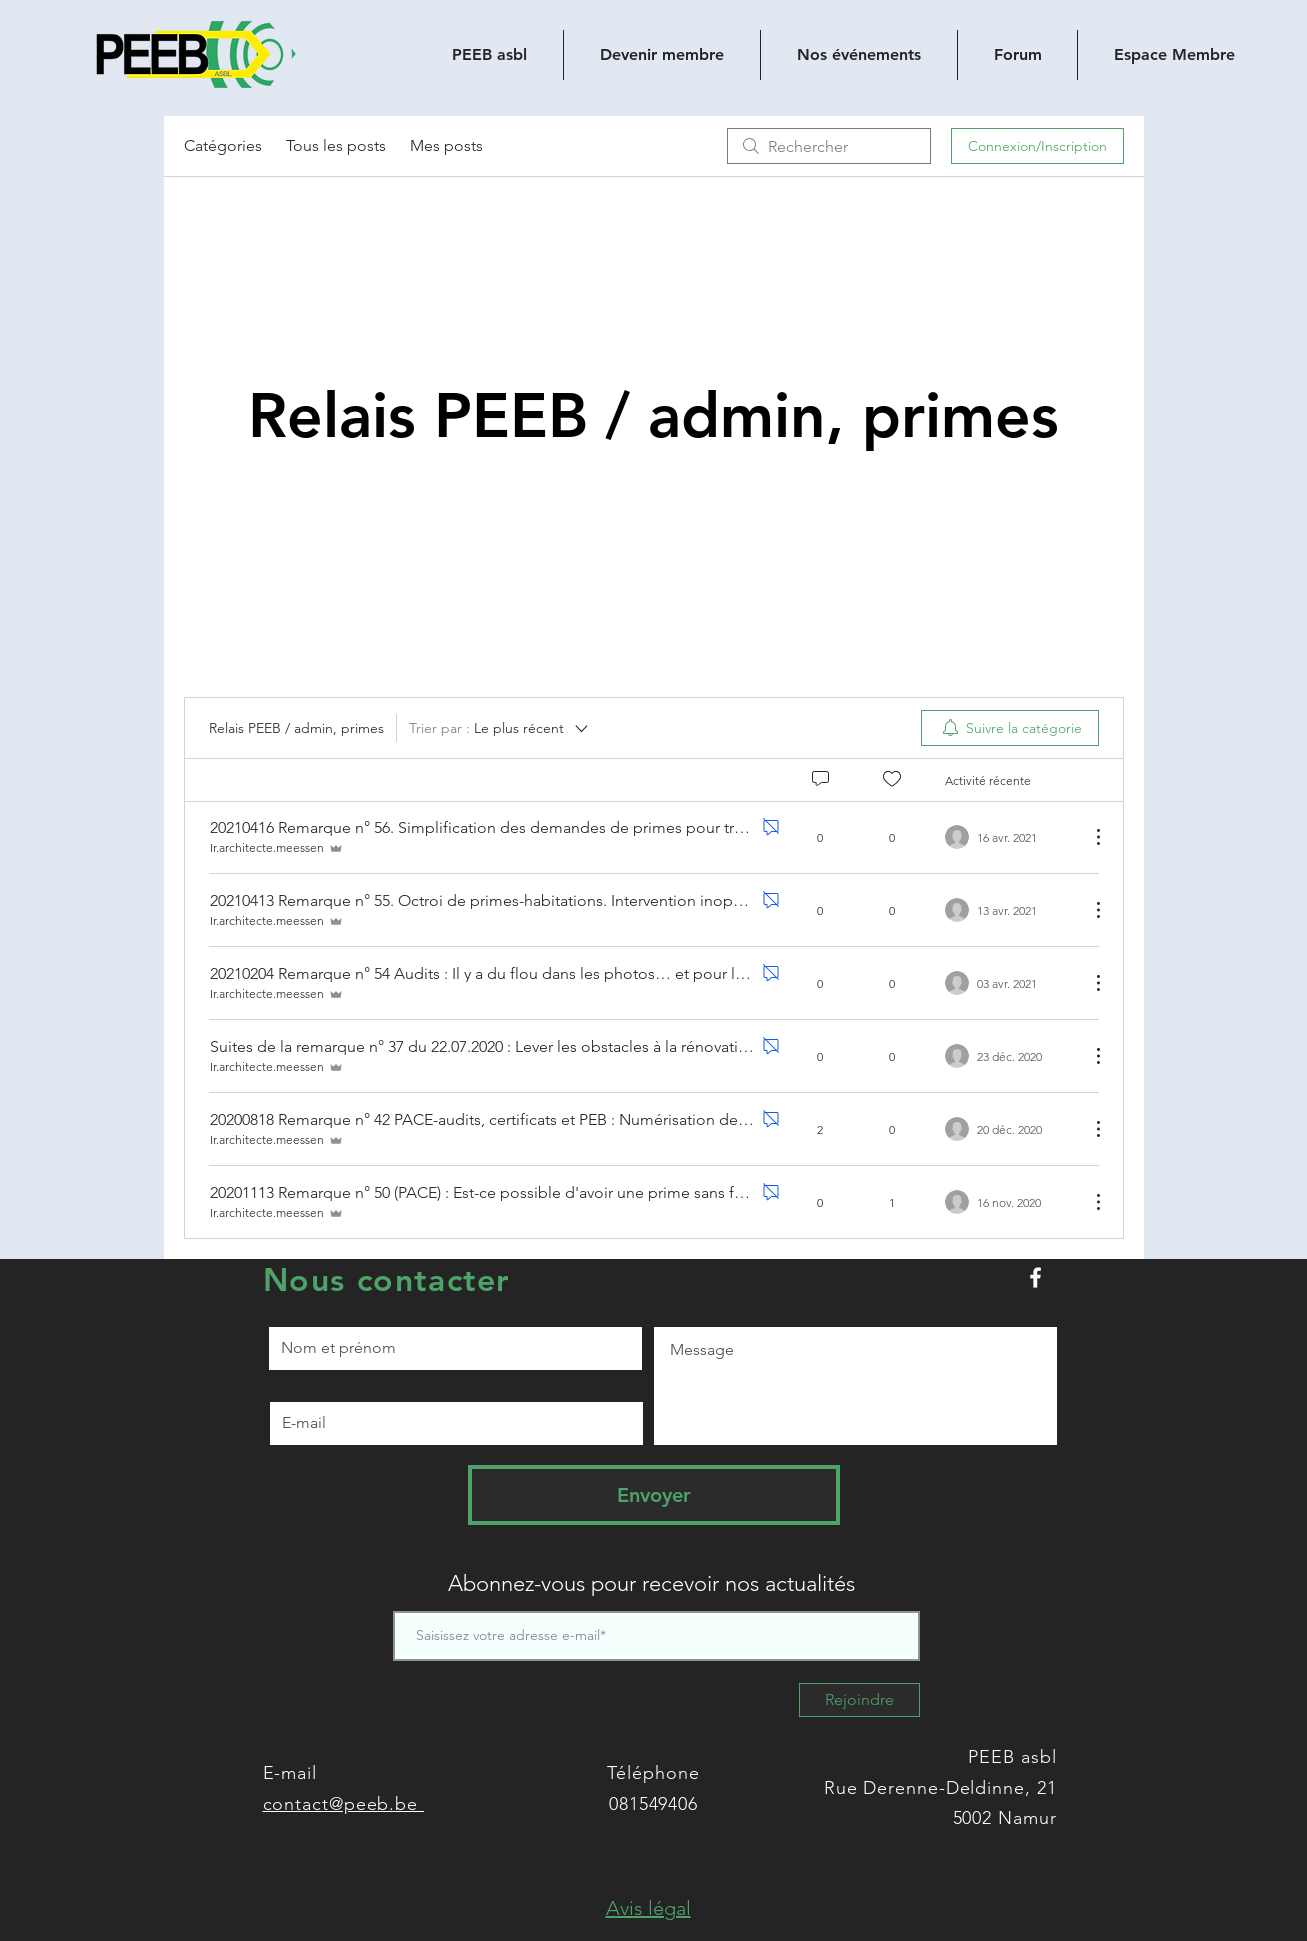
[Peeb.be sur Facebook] (1035, 1277)
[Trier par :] (500, 728)
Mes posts (446, 145)
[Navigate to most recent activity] (1009, 1129)
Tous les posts (336, 145)
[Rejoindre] (859, 1700)
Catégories (223, 145)
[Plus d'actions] (1088, 837)
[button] (648, 1908)
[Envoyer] (654, 1495)
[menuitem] (1010, 728)
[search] (829, 146)
